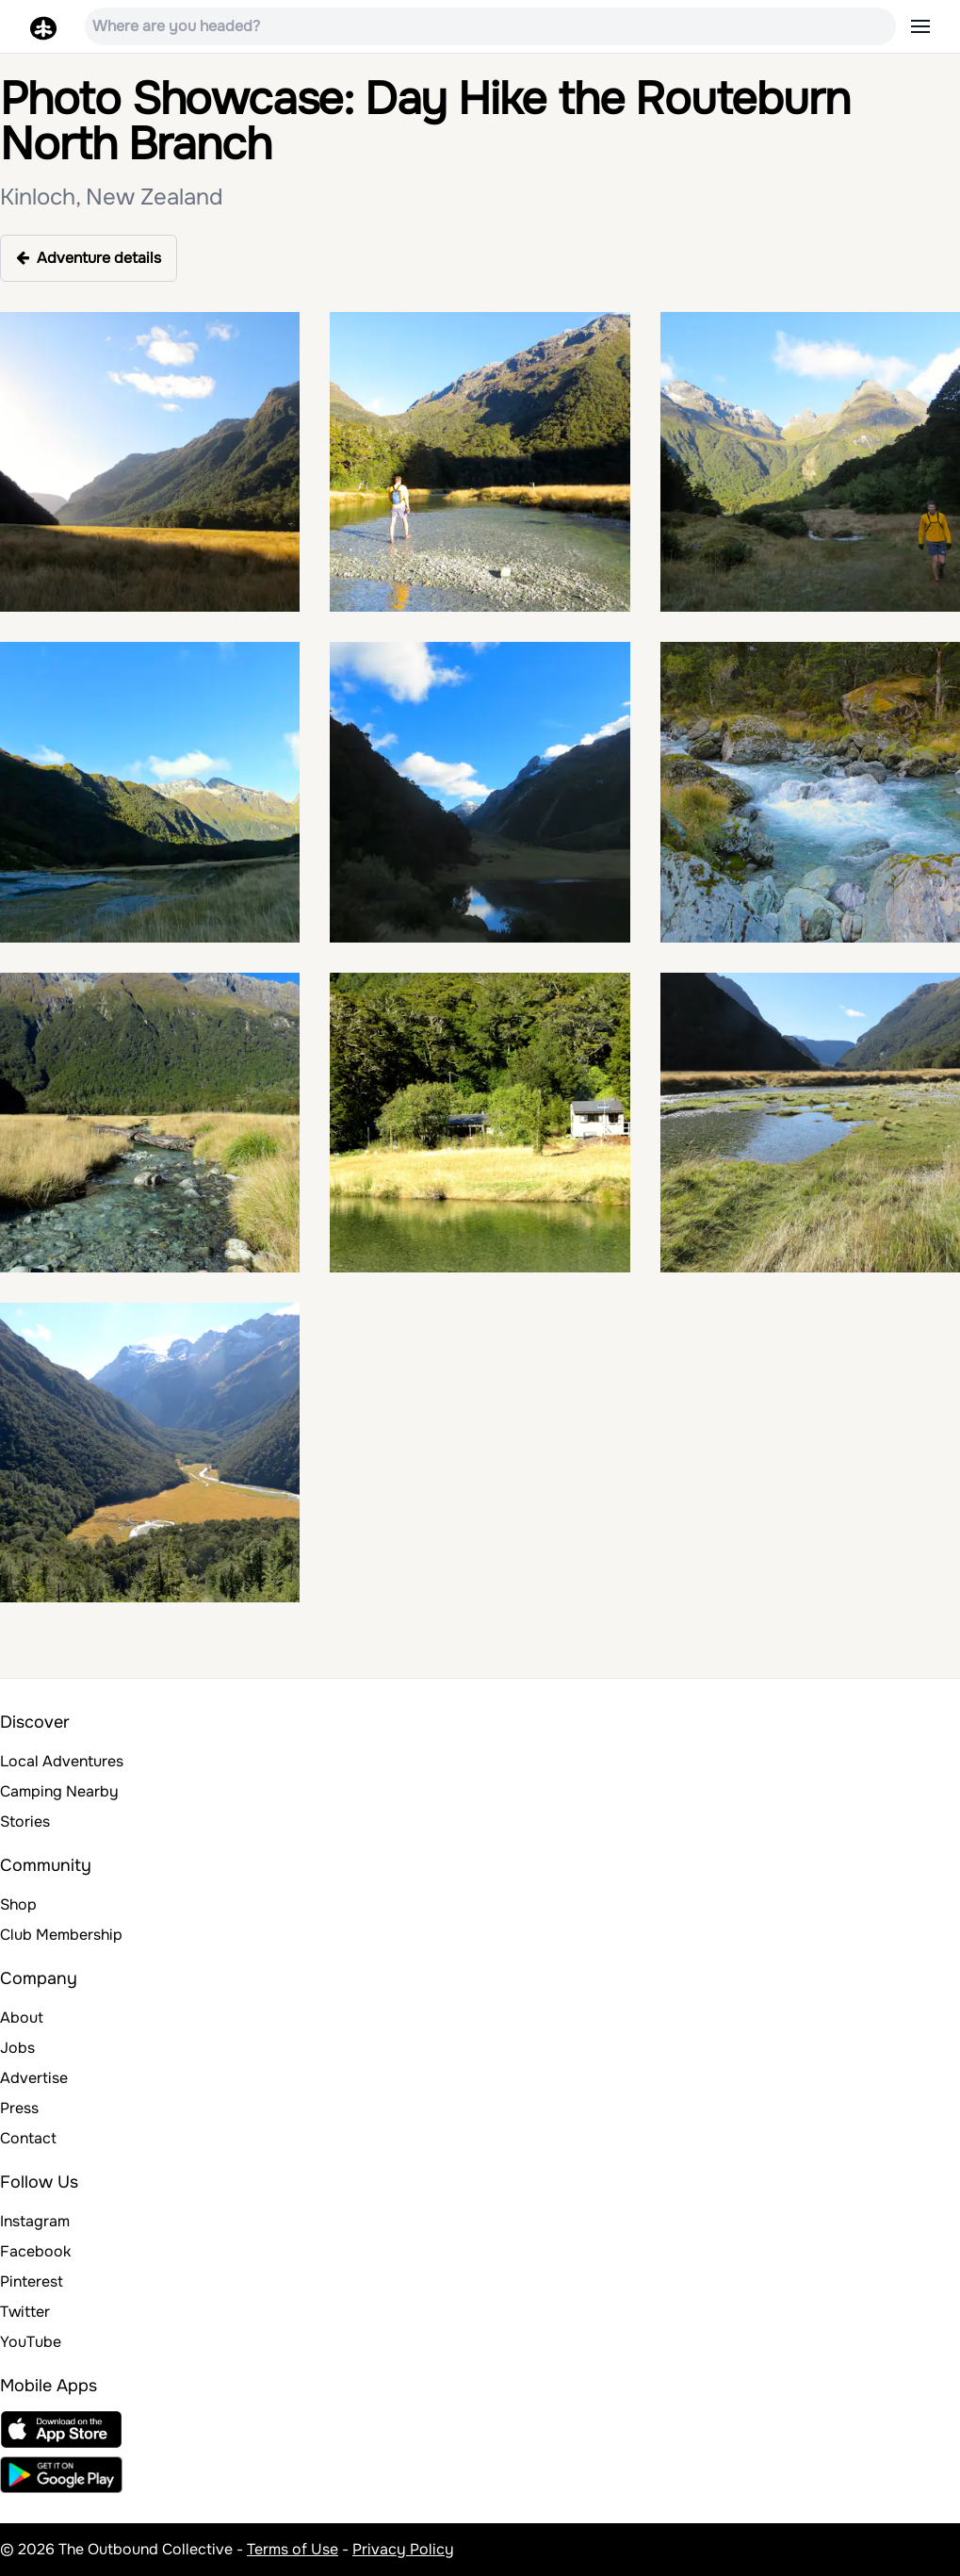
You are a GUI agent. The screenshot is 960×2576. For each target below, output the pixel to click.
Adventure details (88, 258)
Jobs (17, 2048)
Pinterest (31, 2281)
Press (19, 2108)
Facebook (35, 2251)
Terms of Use (292, 2549)
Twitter (25, 2312)
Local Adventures (61, 1761)
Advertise (34, 2078)
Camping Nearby (59, 1791)
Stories (25, 1821)
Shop (18, 1904)
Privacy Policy (403, 2549)
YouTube (30, 2342)
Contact (28, 2138)
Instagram (35, 2221)
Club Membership (61, 1934)
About (21, 2017)
